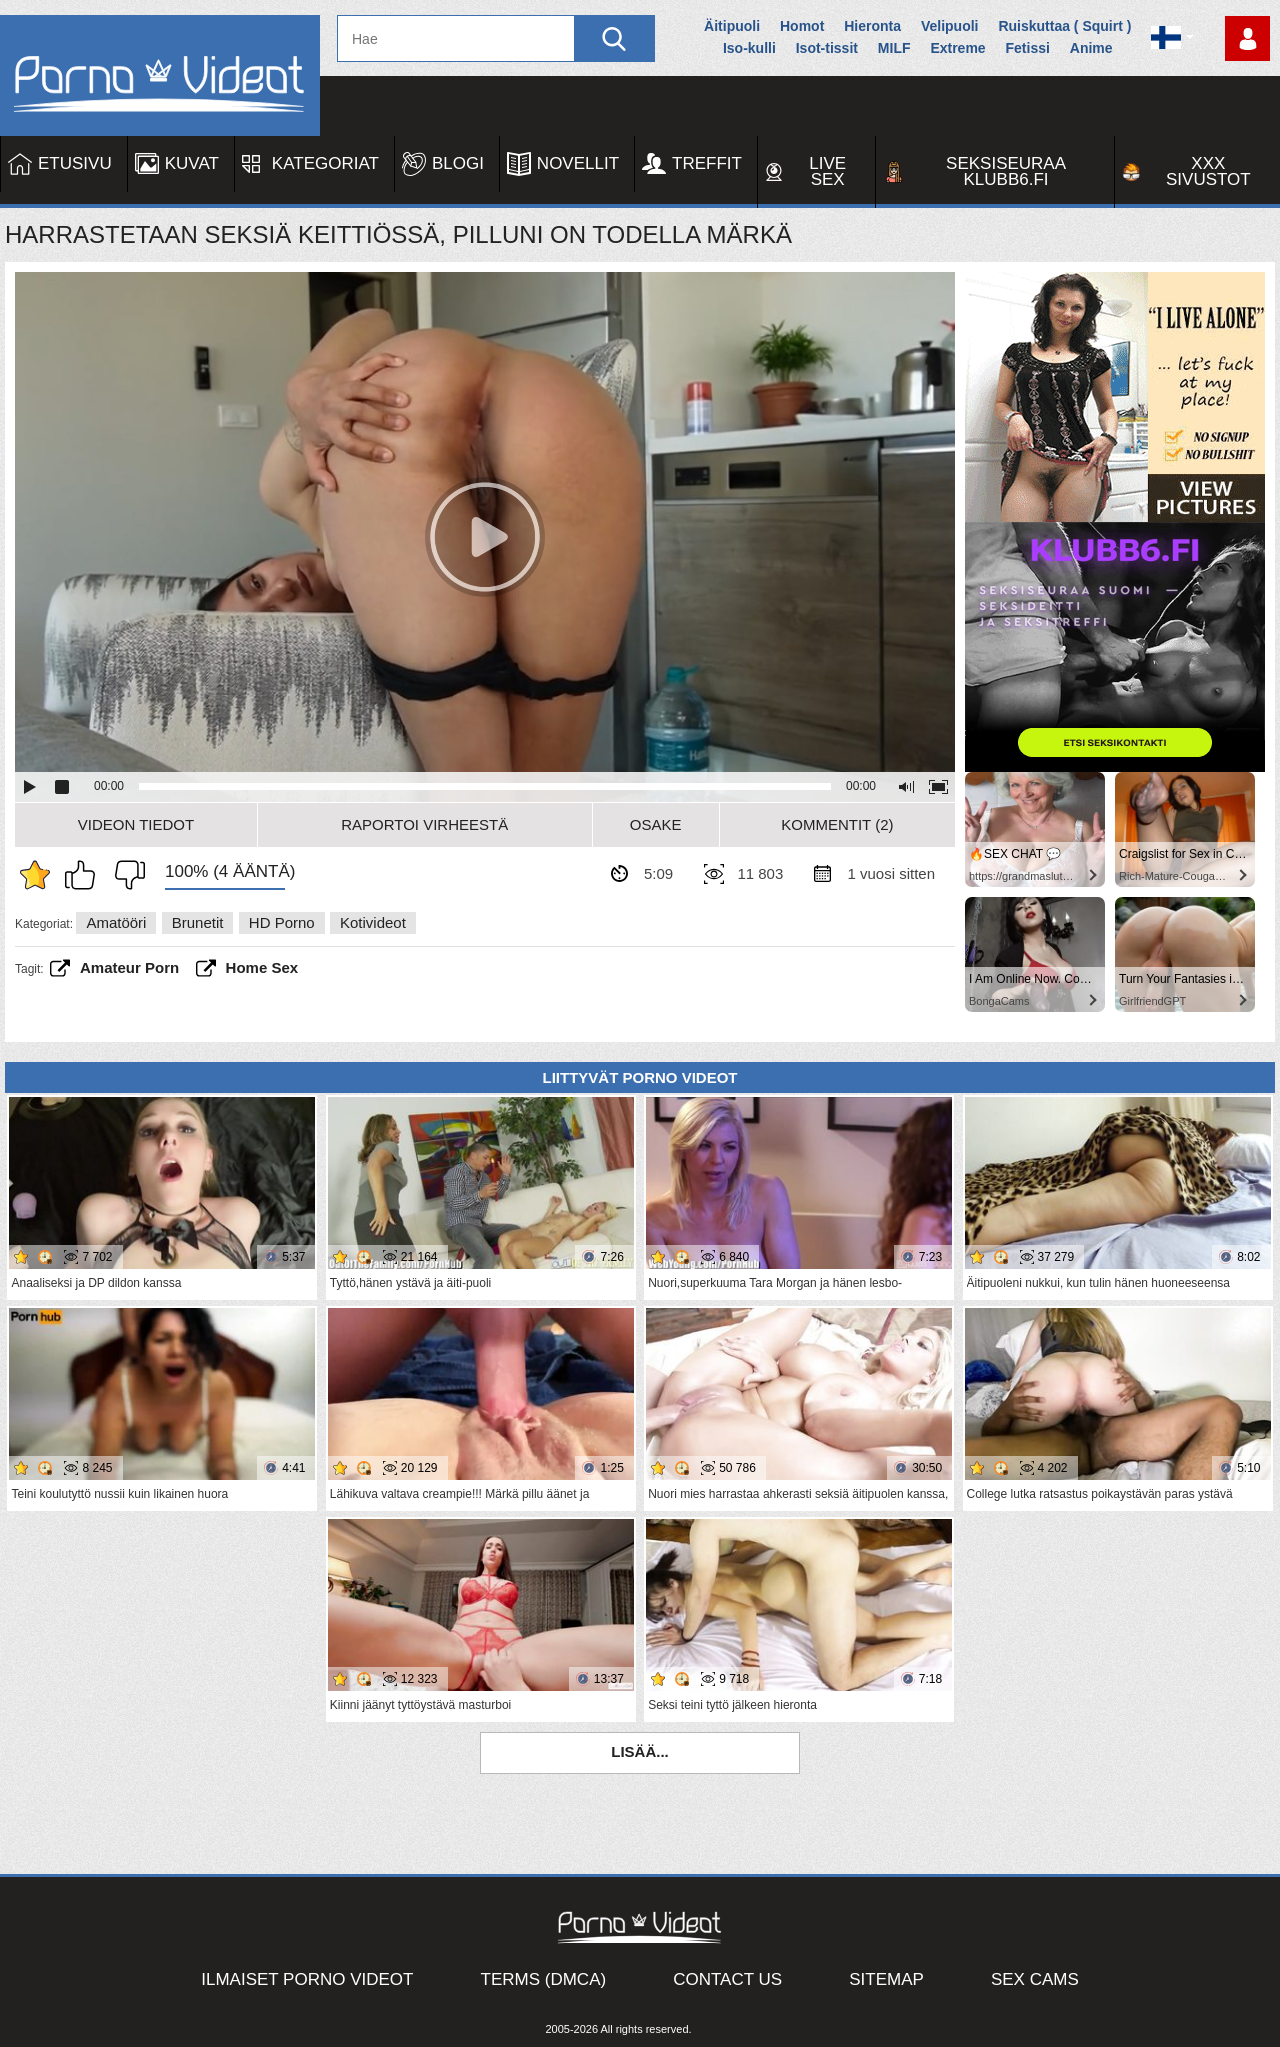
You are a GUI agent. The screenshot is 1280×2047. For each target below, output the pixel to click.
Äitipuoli (732, 26)
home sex (262, 967)
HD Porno (282, 922)
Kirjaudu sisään (1247, 38)
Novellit (578, 163)
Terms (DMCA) (544, 1979)
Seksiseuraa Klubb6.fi (1006, 171)
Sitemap (886, 1979)
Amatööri (116, 922)
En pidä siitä (125, 875)
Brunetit (198, 922)
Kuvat (192, 163)
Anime (1091, 48)
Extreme (957, 48)
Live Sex (827, 171)
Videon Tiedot (136, 824)
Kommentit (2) (837, 824)
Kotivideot (373, 922)
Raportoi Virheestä (424, 824)
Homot (802, 26)
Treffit (707, 163)
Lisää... (640, 1751)
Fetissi (1028, 48)
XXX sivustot (1208, 171)
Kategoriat (325, 163)
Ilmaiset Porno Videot (307, 1979)
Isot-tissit (827, 48)
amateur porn (129, 967)
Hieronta (872, 26)
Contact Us (727, 1979)
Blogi (458, 163)
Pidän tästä (85, 875)
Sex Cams (1035, 1979)
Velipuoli (950, 26)
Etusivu (75, 163)
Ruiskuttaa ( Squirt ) (1064, 26)
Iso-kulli (749, 48)
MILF (894, 48)
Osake (656, 824)
